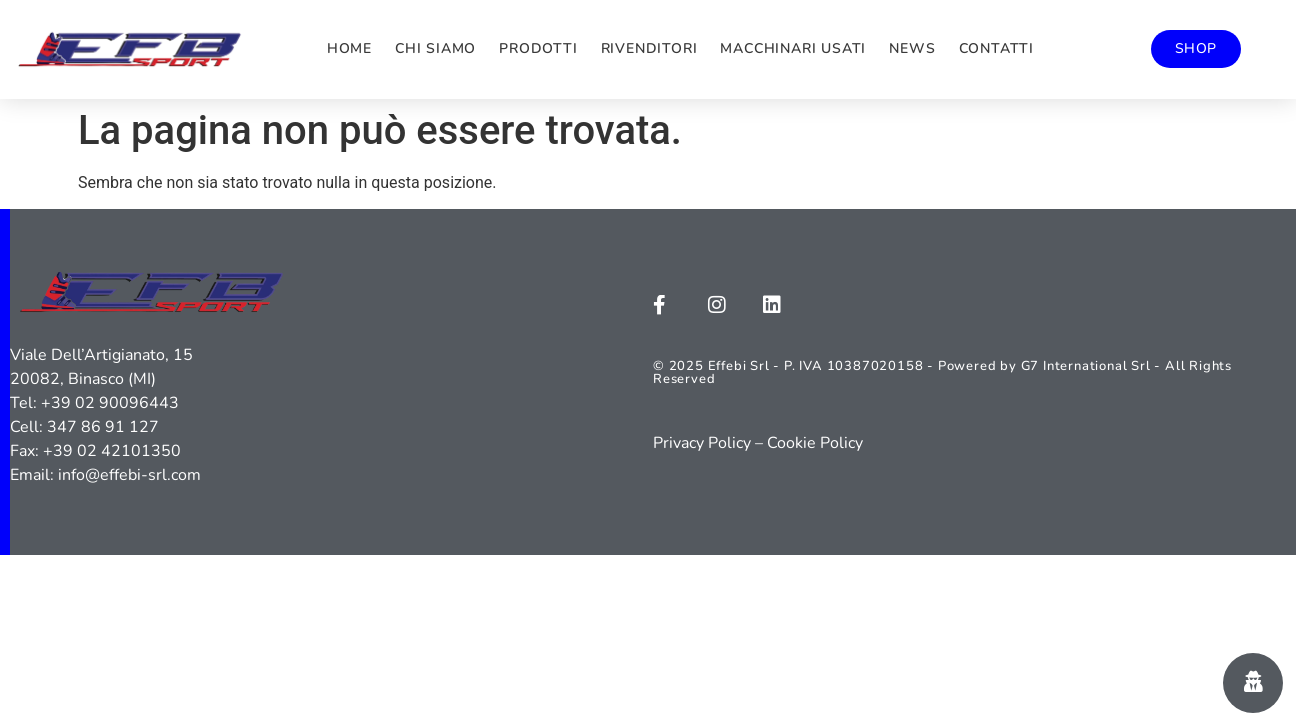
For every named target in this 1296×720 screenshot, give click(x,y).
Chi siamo (435, 48)
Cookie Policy (815, 443)
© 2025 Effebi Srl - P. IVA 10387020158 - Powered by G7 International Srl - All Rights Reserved (942, 372)
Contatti (996, 48)
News (912, 48)
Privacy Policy (702, 443)
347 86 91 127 (103, 427)
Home (349, 48)
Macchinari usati (793, 48)
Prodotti (538, 48)
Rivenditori (649, 48)
